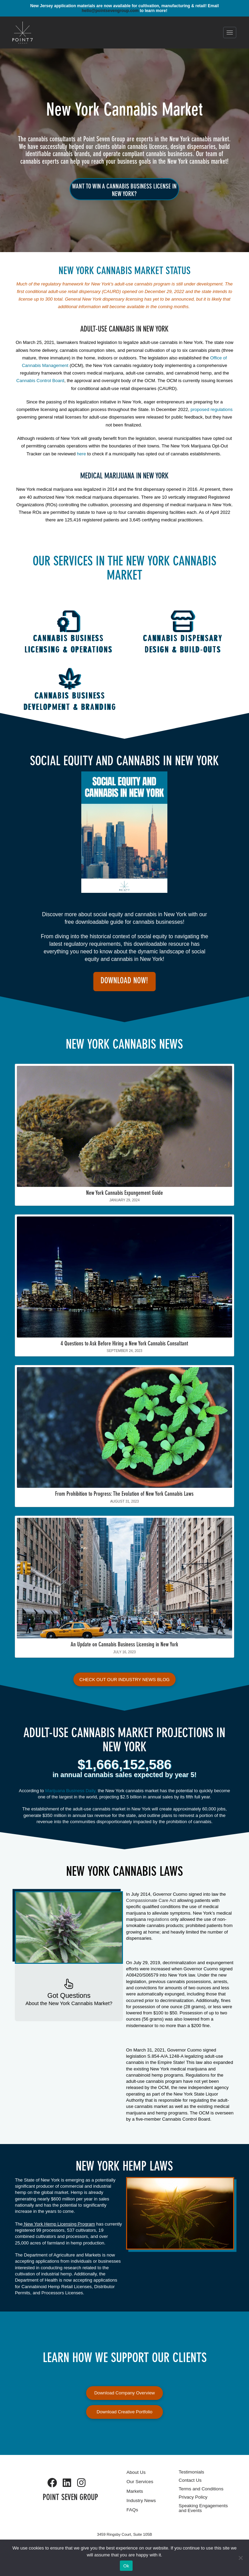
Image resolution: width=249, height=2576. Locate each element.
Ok (126, 2565)
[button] (229, 32)
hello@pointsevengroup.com (110, 10)
